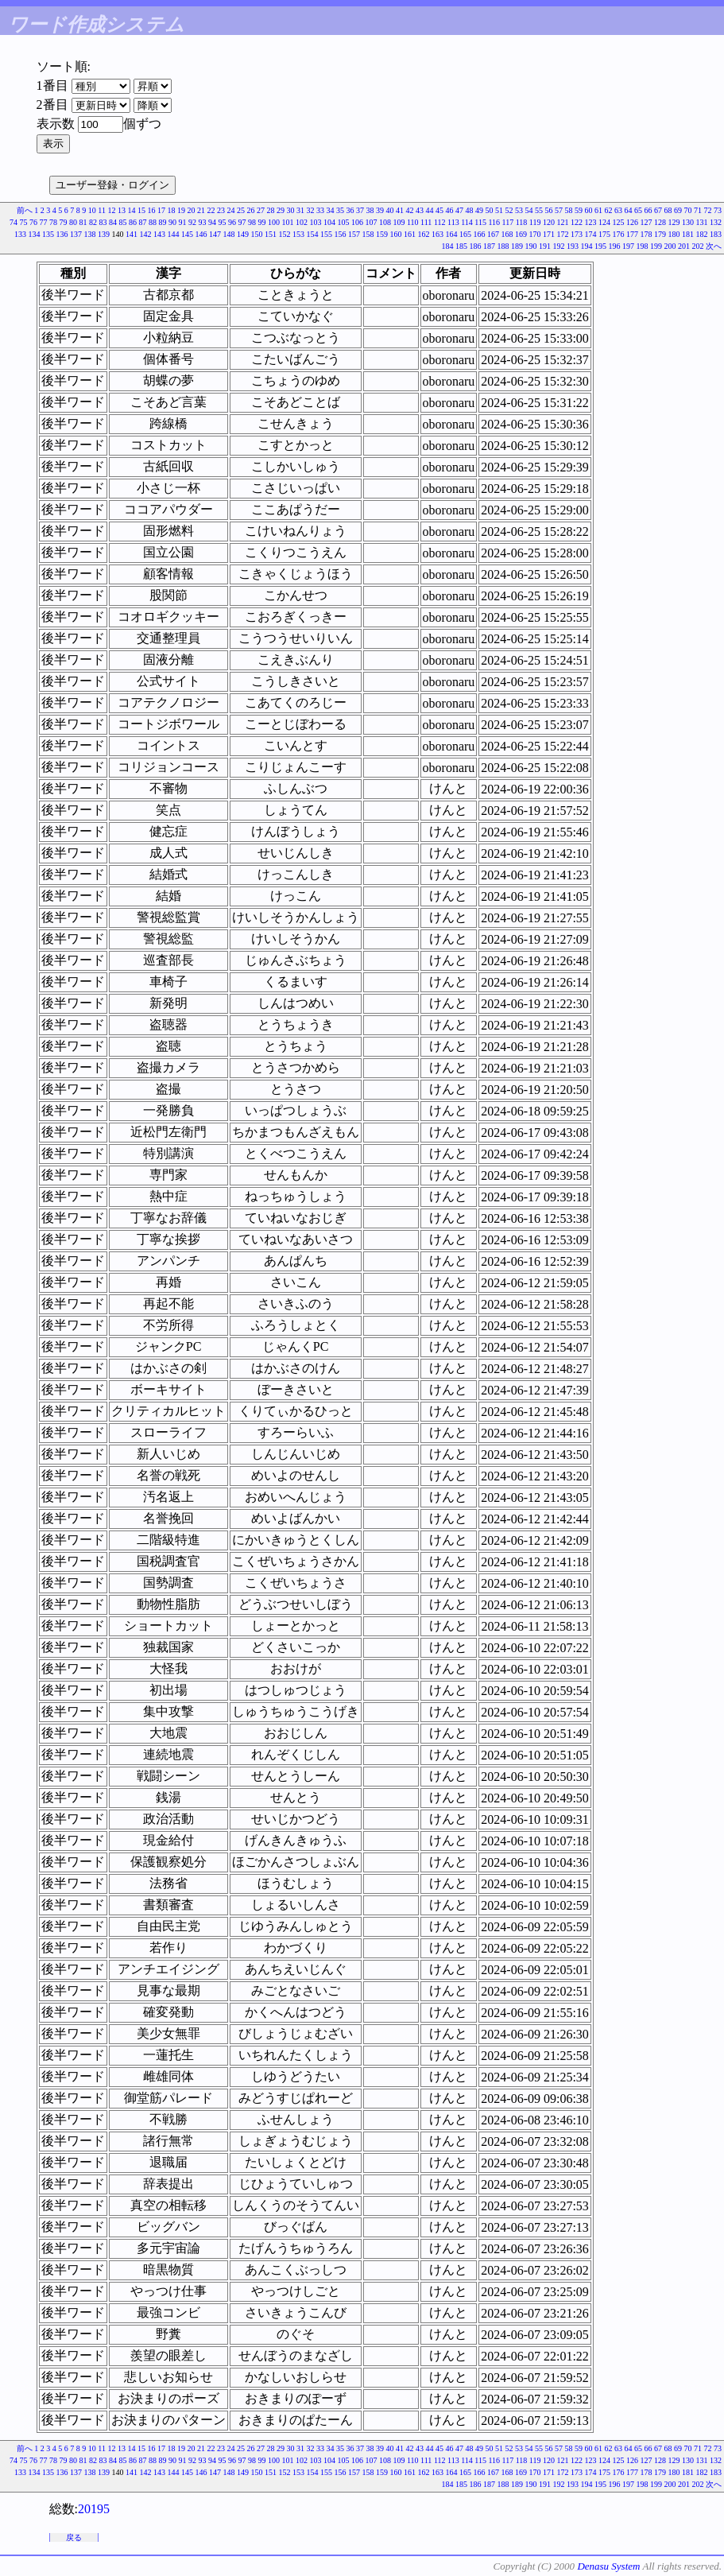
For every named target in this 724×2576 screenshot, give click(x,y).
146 (201, 234)
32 (311, 210)
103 (315, 222)
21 (201, 210)
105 (343, 222)
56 (549, 210)
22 (211, 210)
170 (535, 234)
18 (172, 210)
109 (399, 222)
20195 (94, 2509)
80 (73, 222)
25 (241, 210)
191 (545, 246)
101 (287, 222)
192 (559, 246)
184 (448, 246)
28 (271, 210)
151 (271, 234)
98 (252, 222)
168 (507, 234)
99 (261, 222)
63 (618, 210)
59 (579, 210)
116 (494, 222)
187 (489, 246)
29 (281, 210)
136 (62, 234)
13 (122, 210)
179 (660, 234)
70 (688, 210)
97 (242, 222)
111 (426, 222)
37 (360, 210)
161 (410, 234)
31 (300, 210)
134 (35, 234)
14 (132, 210)
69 (678, 210)
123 (591, 222)
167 (493, 234)
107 (371, 222)
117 (508, 222)
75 (23, 222)
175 (604, 234)
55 (539, 210)
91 (182, 222)
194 (587, 246)
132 (716, 222)
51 (499, 210)
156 (341, 234)
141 (131, 234)
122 (577, 222)
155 (326, 234)
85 (122, 222)
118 (522, 222)
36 (350, 210)
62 (609, 210)
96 (232, 222)
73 (718, 210)
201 (684, 246)
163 (437, 234)
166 (480, 234)
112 (440, 222)
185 (461, 246)
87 (142, 222)
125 (619, 222)
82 (93, 222)
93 (202, 222)
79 (63, 222)
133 (20, 234)
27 (261, 210)
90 (172, 222)
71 (698, 210)
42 (410, 210)
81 (83, 222)
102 (302, 222)
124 (604, 222)
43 (420, 210)
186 (476, 246)
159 (382, 234)
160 (396, 234)
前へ (25, 210)
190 (531, 246)
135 (48, 234)
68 (668, 210)
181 (688, 234)
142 (146, 234)
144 (174, 234)
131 (702, 222)
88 (153, 222)
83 (102, 222)
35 (340, 210)
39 (380, 210)
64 (629, 210)
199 (656, 246)
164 (452, 234)
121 (563, 222)
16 (152, 210)
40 (390, 210)
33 (320, 210)
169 (521, 234)
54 (529, 210)
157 (354, 234)
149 (243, 234)
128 (660, 222)
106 (357, 222)
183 (716, 234)
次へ (714, 246)
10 (92, 210)
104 (329, 222)
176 (619, 234)
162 (424, 234)
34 (331, 210)
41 (400, 210)
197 (628, 246)
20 (192, 210)
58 (569, 210)
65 (638, 210)
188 (503, 246)
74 (13, 222)
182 (702, 234)
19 (181, 210)
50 (490, 210)
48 (470, 210)
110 (413, 222)
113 (453, 222)
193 (573, 246)
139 (104, 234)
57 (559, 210)
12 (112, 210)
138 (90, 234)
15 (141, 210)
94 (212, 222)
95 (222, 222)
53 (519, 210)
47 (459, 210)
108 (385, 222)
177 (632, 234)
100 (274, 222)
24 (231, 210)
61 (598, 210)
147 (215, 234)
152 (285, 234)
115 (480, 222)
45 (439, 210)
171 (549, 234)
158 (368, 234)
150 (257, 234)
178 (646, 234)
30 (291, 210)
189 (517, 246)
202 (698, 246)
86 (133, 222)
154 (313, 234)
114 (467, 222)
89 (162, 222)
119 (535, 222)
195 (600, 246)
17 (161, 210)
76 (33, 222)
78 (53, 222)
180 (674, 234)
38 (370, 210)
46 (450, 210)
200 (670, 246)
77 (43, 222)
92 (192, 222)
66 (648, 210)
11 (102, 210)
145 (187, 234)
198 (643, 246)
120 (549, 222)
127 (646, 222)
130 (688, 222)
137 (76, 234)
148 (229, 234)
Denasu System (608, 2566)
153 (298, 234)
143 (159, 234)
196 (615, 246)
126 (632, 222)
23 (221, 210)
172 (563, 234)
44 (430, 210)
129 (674, 222)
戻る (74, 2537)
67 (658, 210)
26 (251, 210)
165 (465, 234)
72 (708, 210)
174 (591, 234)
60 (589, 210)
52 (509, 210)
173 (577, 234)
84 (113, 222)
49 (479, 210)
